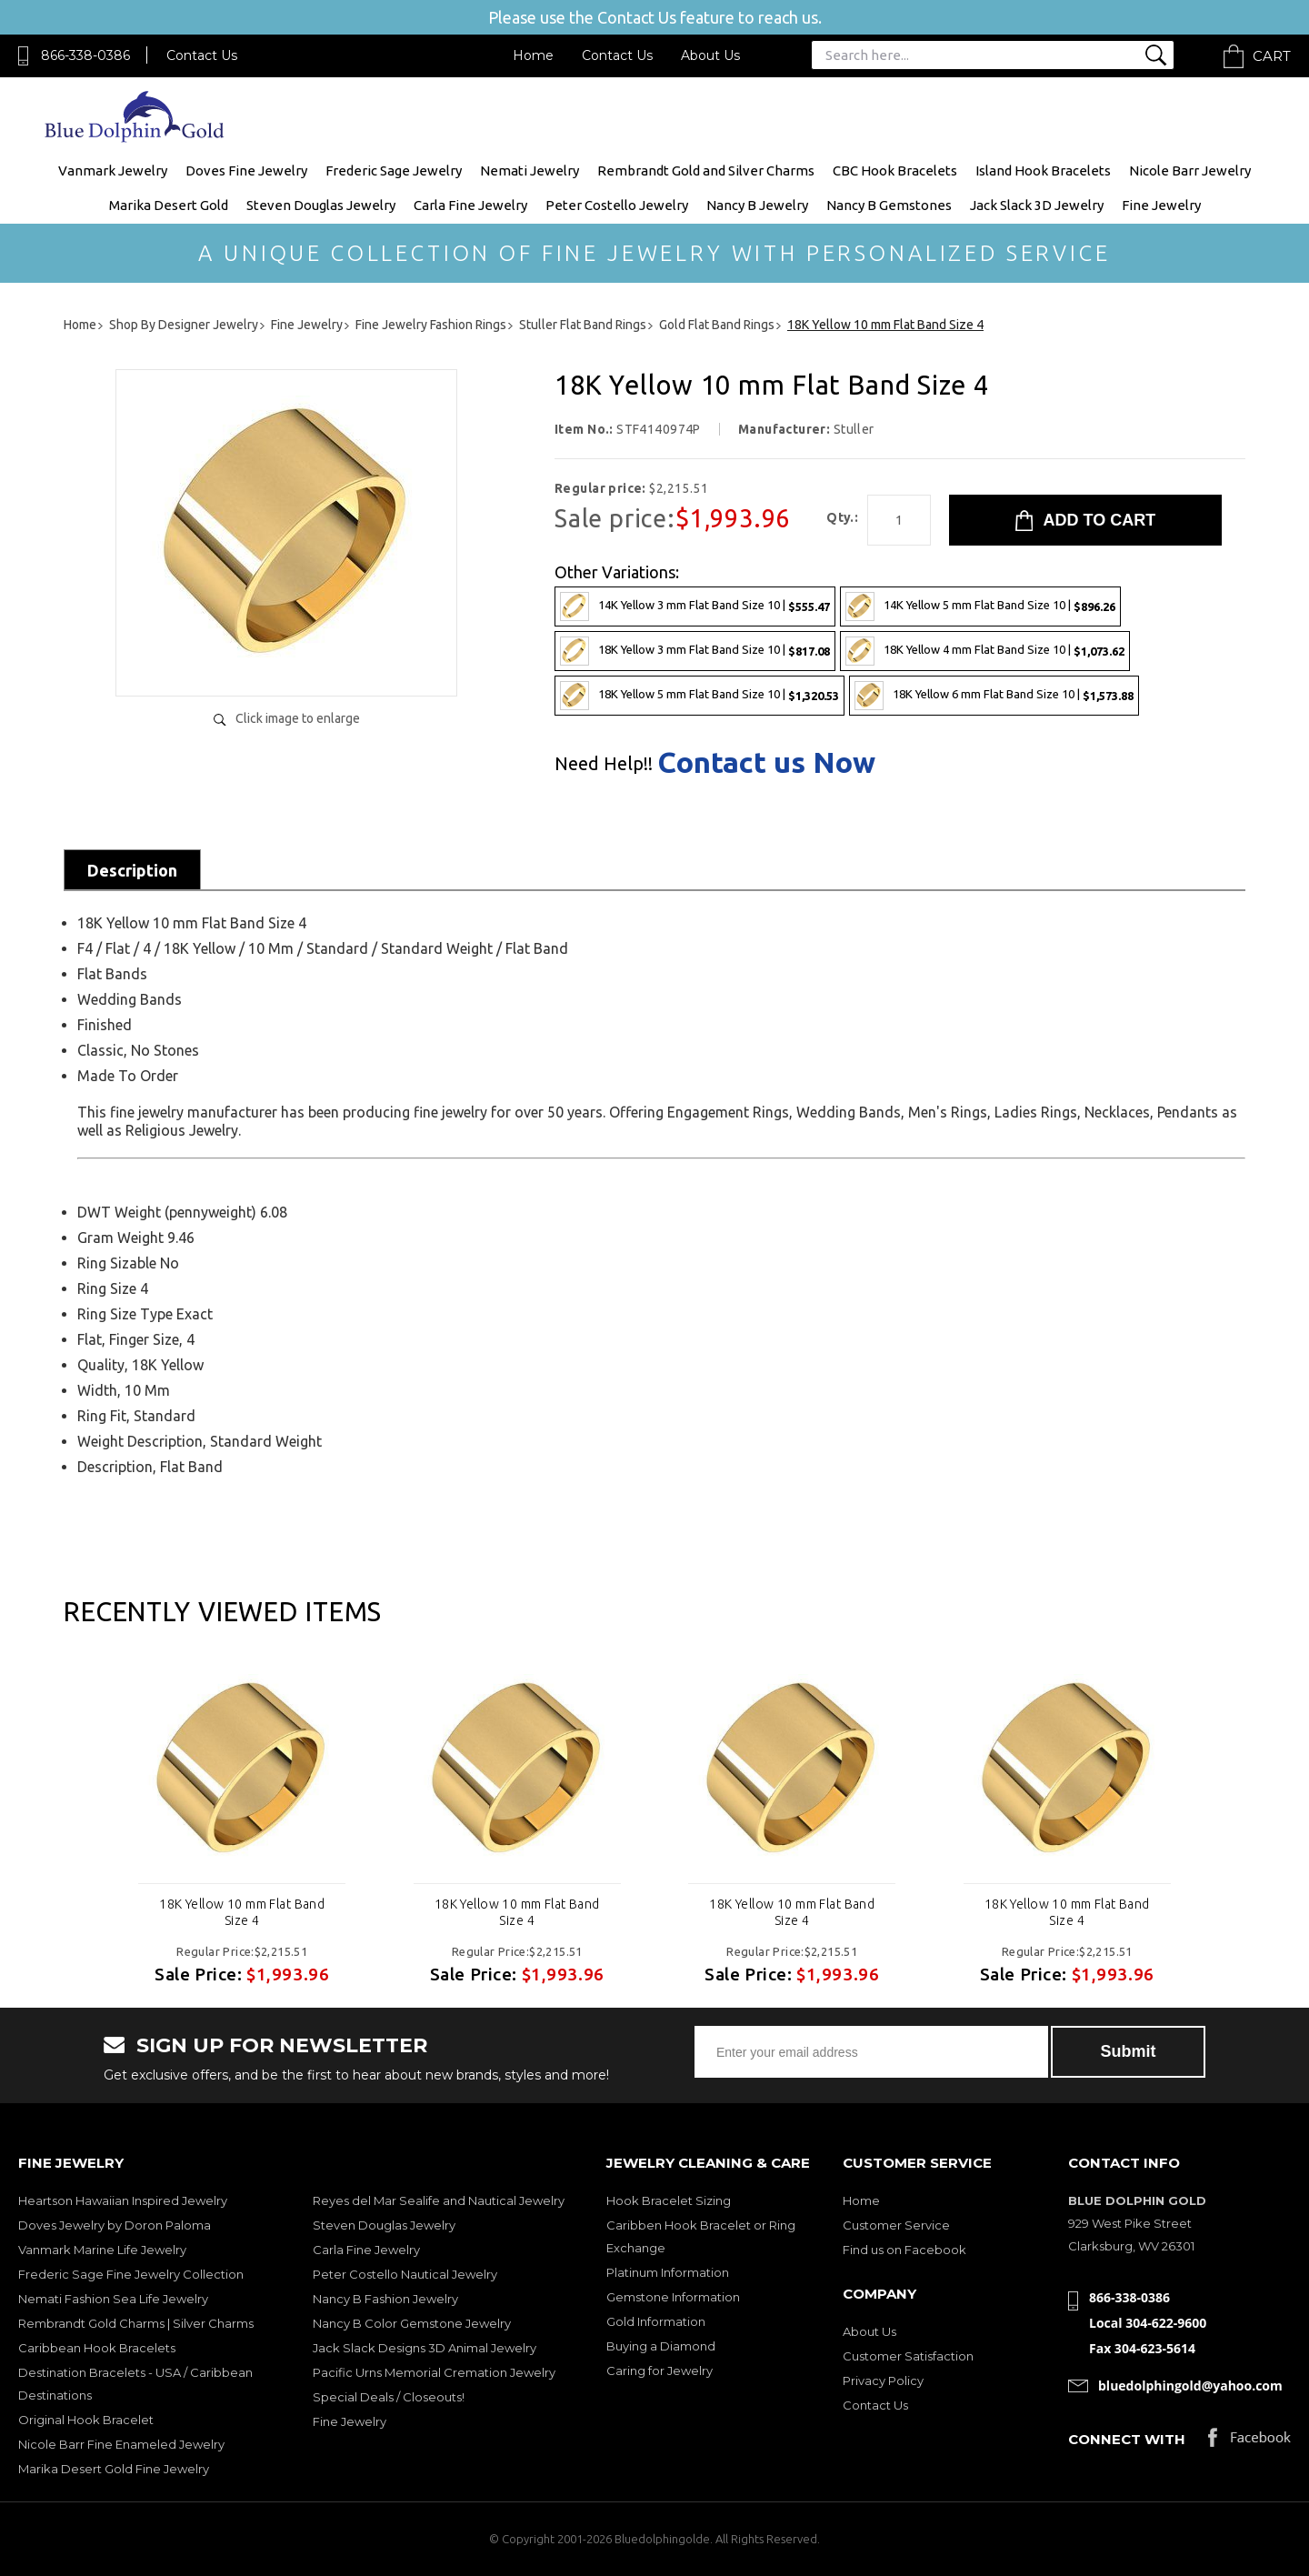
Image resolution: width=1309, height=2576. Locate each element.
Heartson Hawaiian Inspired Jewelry (122, 2200)
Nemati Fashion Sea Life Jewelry (113, 2298)
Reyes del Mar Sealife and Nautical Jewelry (439, 2200)
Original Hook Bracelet (86, 2419)
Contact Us (201, 55)
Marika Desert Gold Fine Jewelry (113, 2468)
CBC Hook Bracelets (895, 170)
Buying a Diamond (660, 2346)
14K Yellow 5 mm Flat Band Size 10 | (980, 606)
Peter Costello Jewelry (616, 205)
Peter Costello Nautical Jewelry (405, 2274)
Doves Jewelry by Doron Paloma (114, 2225)
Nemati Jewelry (529, 170)
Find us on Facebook (904, 2249)
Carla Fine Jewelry (470, 205)
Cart (1272, 56)
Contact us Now (766, 762)
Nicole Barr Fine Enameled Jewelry (121, 2444)
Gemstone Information (673, 2297)
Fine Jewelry (1161, 205)
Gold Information (655, 2321)
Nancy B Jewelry (757, 205)
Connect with (1126, 2439)
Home (533, 55)
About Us (710, 55)
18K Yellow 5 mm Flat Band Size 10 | (699, 695)
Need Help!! (604, 764)
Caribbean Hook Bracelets (96, 2347)
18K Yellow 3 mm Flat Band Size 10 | (695, 651)
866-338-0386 (85, 55)
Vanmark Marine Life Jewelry (102, 2249)
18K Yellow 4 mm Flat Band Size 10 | (984, 651)
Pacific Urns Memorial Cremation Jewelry (434, 2372)
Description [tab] (132, 870)
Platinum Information (667, 2272)
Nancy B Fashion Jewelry (385, 2298)
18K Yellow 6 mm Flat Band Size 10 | (994, 695)
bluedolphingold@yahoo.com (1190, 2385)
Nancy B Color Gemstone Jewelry (412, 2323)
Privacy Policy (883, 2380)
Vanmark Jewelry (112, 170)
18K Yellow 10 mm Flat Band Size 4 (242, 1912)
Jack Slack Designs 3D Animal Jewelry (424, 2347)
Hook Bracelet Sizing (668, 2200)
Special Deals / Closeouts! (389, 2397)
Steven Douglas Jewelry (320, 205)
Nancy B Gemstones (889, 205)
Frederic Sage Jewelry (393, 170)
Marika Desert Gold (168, 205)
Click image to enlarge (297, 718)
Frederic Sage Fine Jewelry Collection (131, 2274)
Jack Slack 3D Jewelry (1037, 205)
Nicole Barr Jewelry (1190, 170)
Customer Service (896, 2225)
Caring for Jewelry (659, 2370)
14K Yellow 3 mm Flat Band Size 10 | (695, 606)
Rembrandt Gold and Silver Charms (705, 170)
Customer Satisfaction (908, 2356)
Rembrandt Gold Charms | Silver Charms (136, 2323)
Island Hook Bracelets (1043, 170)
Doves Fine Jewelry (246, 170)
